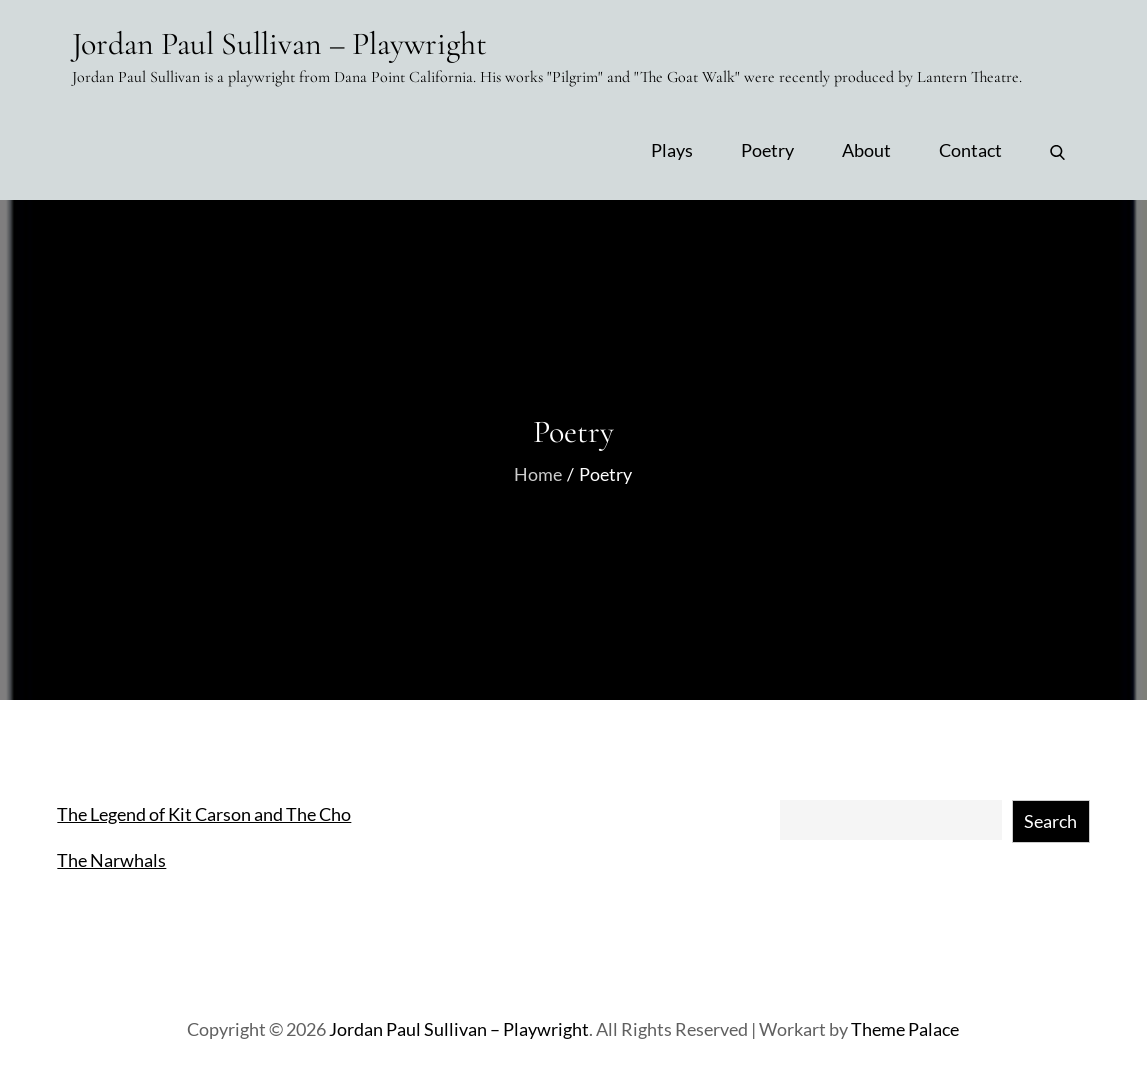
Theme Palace (905, 1029)
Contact (970, 150)
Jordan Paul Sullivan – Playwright (279, 43)
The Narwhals (111, 860)
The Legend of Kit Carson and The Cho (204, 814)
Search (1050, 821)
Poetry (767, 150)
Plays (672, 150)
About (866, 150)
